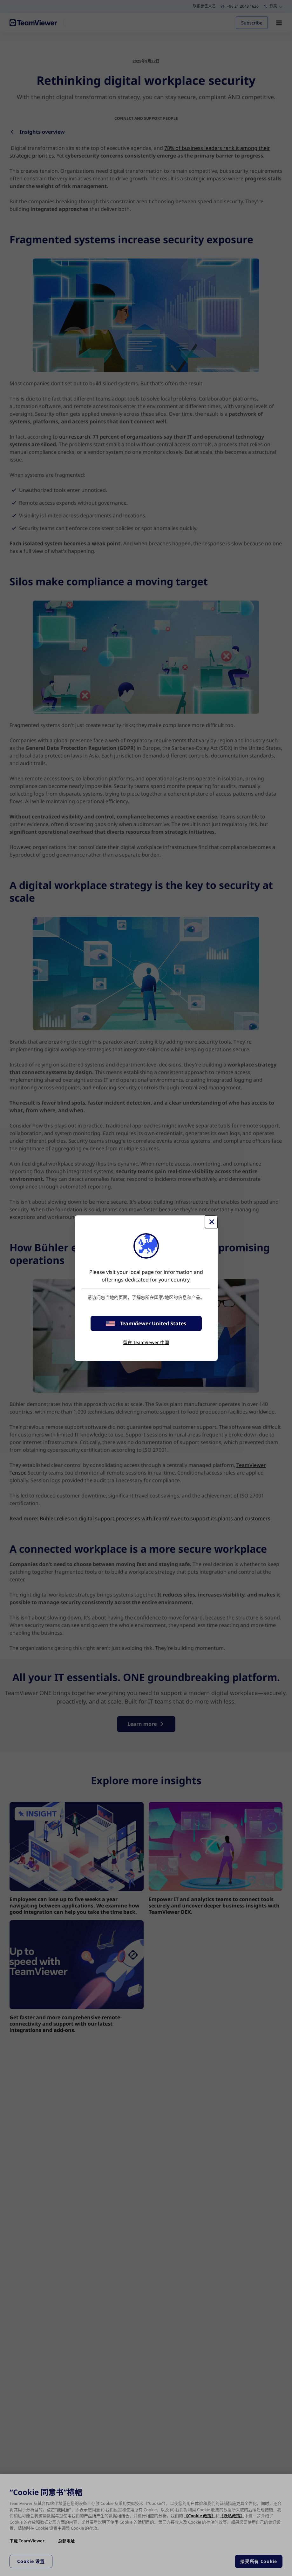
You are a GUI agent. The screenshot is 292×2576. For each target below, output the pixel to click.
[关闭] (211, 1221)
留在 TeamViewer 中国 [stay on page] (146, 1342)
